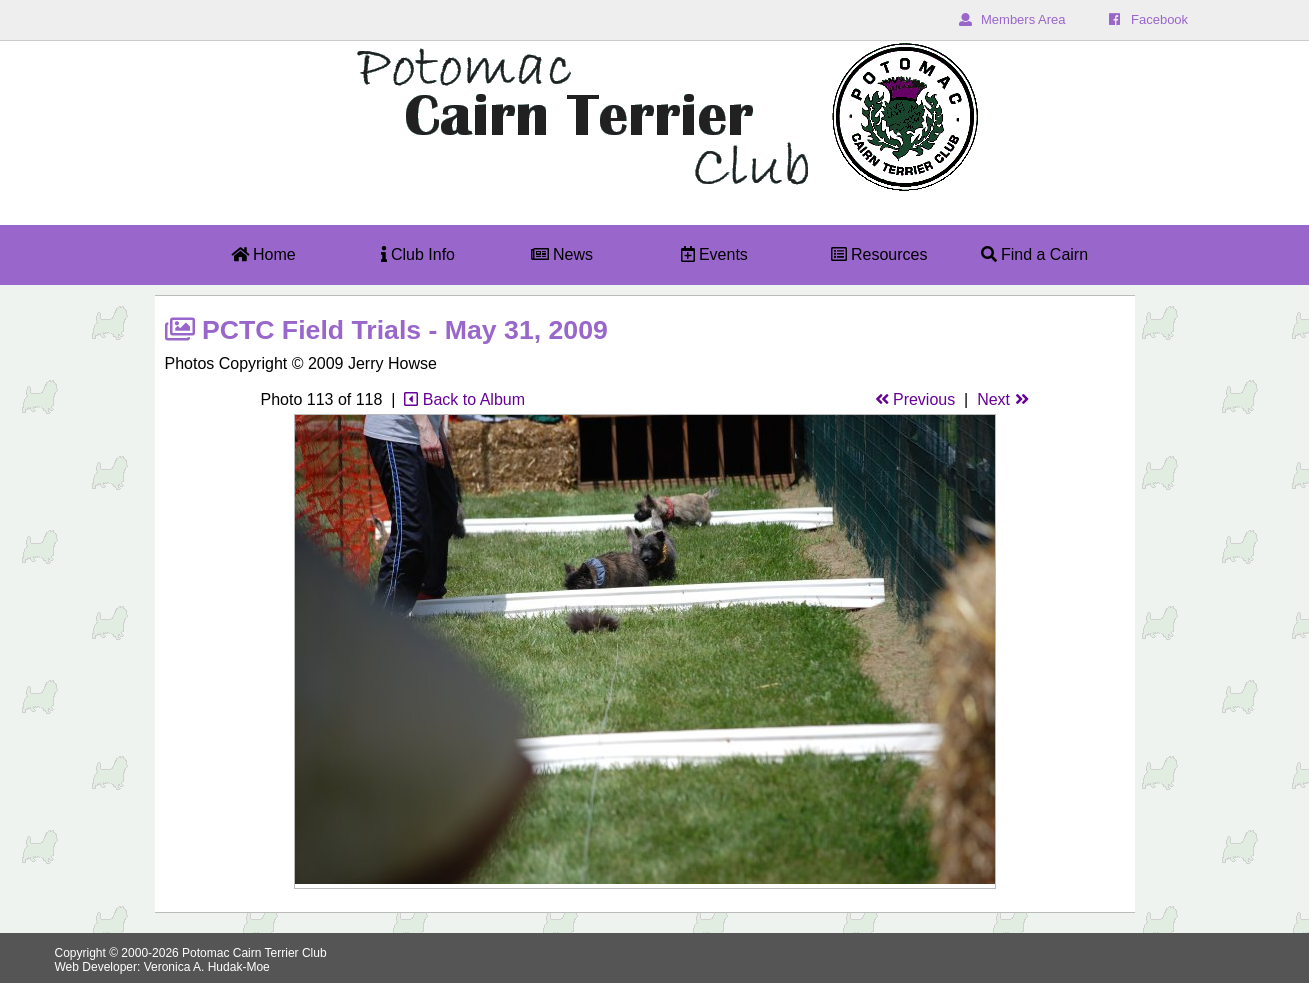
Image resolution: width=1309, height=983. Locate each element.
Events (714, 254)
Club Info (418, 254)
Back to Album (464, 399)
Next (1002, 399)
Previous (915, 399)
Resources (879, 254)
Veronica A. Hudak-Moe (207, 967)
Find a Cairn (1035, 254)
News (562, 254)
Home (263, 254)
